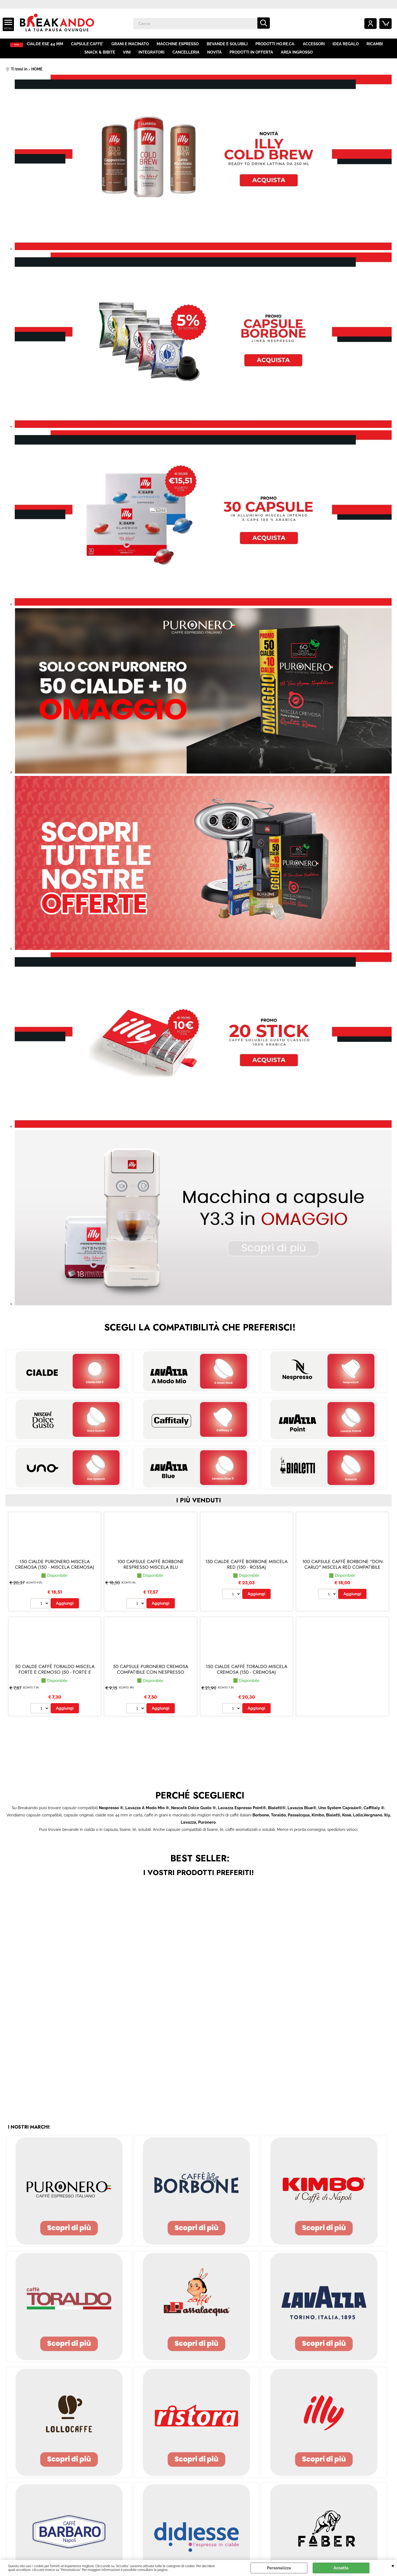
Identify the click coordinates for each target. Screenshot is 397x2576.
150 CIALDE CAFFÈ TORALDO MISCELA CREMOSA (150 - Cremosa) (246, 1674)
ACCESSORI (316, 45)
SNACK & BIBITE (100, 55)
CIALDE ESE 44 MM (49, 45)
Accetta (341, 2568)
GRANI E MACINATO (134, 45)
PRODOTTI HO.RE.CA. (278, 45)
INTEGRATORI (152, 55)
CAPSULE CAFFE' (91, 45)
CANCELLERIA (185, 55)
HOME (18, 45)
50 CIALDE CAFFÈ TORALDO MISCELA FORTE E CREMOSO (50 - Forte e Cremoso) (54, 1677)
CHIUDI (392, 2565)
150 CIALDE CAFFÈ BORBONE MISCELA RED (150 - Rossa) (246, 1569)
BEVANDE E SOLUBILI (230, 45)
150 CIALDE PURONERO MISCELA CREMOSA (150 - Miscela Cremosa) (54, 1569)
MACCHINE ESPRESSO (181, 45)
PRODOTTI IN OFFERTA (251, 55)
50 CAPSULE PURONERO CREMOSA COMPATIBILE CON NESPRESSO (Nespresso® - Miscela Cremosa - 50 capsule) (150, 1679)
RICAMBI (377, 45)
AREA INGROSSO (296, 55)
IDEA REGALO (348, 45)
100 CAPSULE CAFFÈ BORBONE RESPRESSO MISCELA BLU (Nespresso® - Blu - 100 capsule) (150, 1572)
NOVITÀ (214, 55)
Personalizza (279, 2568)
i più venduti (198, 1505)
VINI (127, 55)
